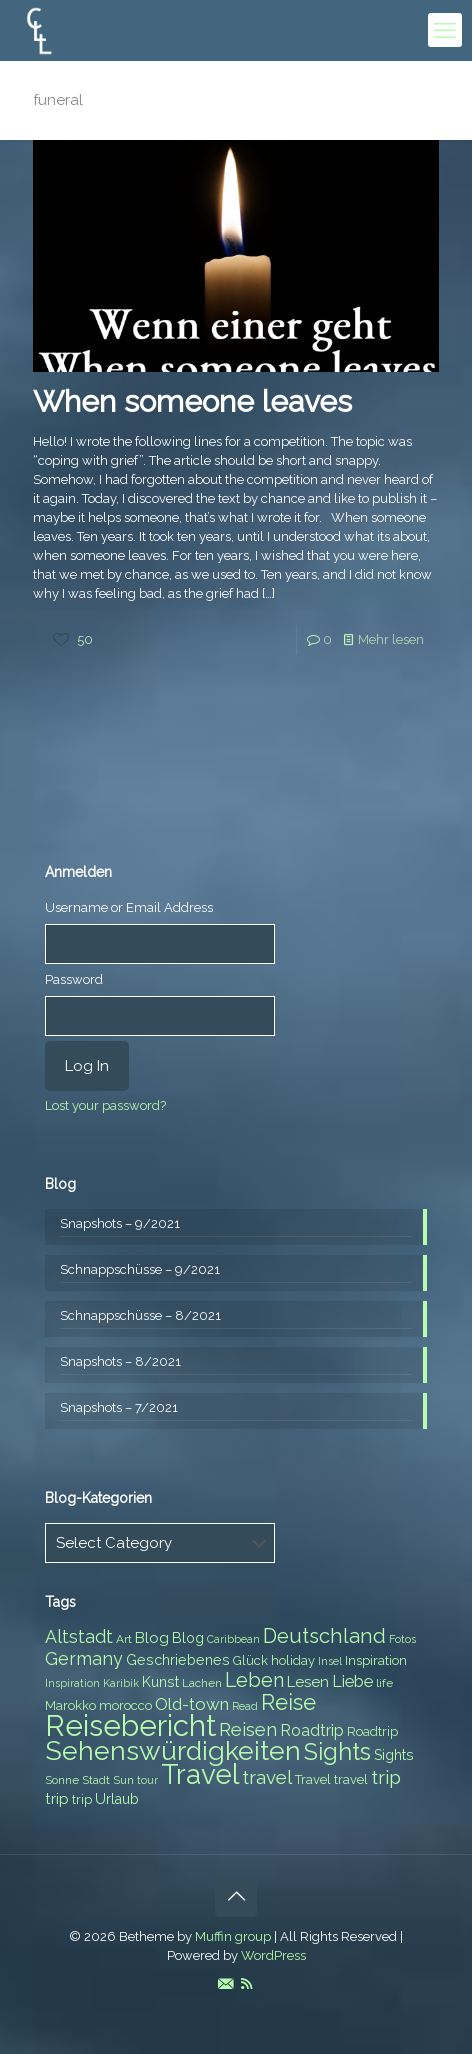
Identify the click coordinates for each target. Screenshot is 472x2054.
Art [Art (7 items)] (124, 1639)
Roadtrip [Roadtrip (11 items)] (312, 1730)
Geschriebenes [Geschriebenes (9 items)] (178, 1660)
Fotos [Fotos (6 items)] (402, 1639)
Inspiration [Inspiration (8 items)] (376, 1660)
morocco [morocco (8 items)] (125, 1705)
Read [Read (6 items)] (245, 1706)
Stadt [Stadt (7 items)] (96, 1780)
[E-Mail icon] (225, 1984)
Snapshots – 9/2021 (120, 1223)
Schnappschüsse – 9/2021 (140, 1269)
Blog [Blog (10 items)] (152, 1638)
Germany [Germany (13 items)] (84, 1658)
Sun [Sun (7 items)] (123, 1780)
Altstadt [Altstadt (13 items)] (79, 1636)
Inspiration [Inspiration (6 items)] (72, 1683)
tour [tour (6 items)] (147, 1780)
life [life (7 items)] (384, 1683)
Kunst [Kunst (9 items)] (160, 1682)
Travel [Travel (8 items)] (313, 1779)
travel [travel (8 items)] (351, 1779)
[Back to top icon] (236, 1896)
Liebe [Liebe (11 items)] (352, 1681)
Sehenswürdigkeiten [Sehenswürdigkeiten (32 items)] (173, 1750)
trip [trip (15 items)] (386, 1777)
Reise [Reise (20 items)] (288, 1702)
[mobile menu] (445, 30)
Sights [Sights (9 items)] (394, 1755)
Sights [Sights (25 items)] (337, 1752)
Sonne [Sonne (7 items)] (62, 1780)
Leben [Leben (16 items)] (254, 1680)
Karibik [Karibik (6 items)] (121, 1683)
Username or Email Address (129, 907)
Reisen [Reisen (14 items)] (248, 1729)
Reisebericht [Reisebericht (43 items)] (130, 1725)
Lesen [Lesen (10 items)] (308, 1682)
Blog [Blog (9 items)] (188, 1638)
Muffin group (233, 1936)
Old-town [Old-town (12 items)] (192, 1704)
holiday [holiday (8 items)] (293, 1660)
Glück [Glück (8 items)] (250, 1660)
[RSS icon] (246, 1984)
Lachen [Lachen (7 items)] (202, 1683)
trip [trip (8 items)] (82, 1799)
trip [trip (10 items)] (57, 1799)
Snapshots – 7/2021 (119, 1407)
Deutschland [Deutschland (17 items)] (324, 1636)
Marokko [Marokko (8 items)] (70, 1705)
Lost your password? (105, 1105)
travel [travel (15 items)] (267, 1777)
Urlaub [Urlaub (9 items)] (117, 1799)
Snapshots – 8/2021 (120, 1361)
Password (74, 979)
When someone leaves (192, 401)
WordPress (273, 1955)
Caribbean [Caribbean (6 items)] (233, 1639)
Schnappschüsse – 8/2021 (140, 1315)
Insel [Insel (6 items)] (330, 1661)
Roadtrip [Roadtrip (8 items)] (372, 1731)
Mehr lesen (391, 639)
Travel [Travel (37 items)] (200, 1774)
